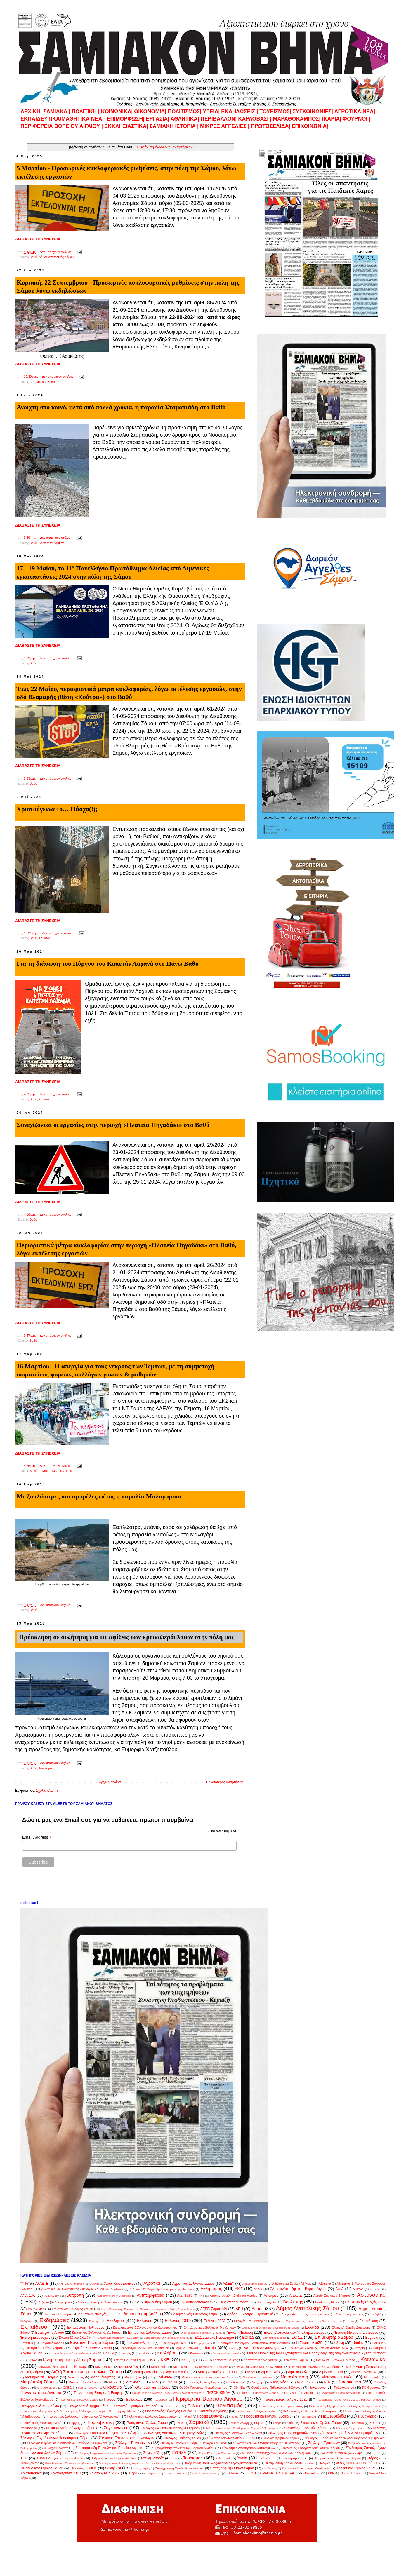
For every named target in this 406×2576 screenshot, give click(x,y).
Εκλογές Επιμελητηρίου (250, 2321)
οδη (80, 2387)
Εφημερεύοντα (203, 2343)
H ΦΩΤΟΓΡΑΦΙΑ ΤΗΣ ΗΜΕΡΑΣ (271, 2473)
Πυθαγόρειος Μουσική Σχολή (40, 2423)
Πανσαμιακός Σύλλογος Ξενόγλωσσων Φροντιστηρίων (166, 2392)
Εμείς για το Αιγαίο (49, 2333)
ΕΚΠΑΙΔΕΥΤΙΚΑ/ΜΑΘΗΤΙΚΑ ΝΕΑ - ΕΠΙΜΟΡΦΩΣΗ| (83, 119)
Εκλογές (144, 2320)
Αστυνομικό (38, 382)
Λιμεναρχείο (270, 2372)
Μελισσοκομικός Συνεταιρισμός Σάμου (209, 2377)
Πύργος (74, 2423)
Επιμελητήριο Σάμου (334, 2337)
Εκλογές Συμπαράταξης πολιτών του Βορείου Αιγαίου (308, 2321)
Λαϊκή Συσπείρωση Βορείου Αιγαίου (162, 2372)
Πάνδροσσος (371, 2387)
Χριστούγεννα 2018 (65, 2473)
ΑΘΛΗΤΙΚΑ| (186, 119)
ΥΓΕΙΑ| (212, 111)
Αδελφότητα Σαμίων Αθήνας (291, 2283)
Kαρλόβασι (312, 2473)
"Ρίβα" (24, 2283)
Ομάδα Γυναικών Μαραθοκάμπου (203, 2387)
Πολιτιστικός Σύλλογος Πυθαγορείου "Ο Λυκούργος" (83, 2416)
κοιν (205, 2360)
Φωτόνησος (269, 2468)
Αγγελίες (94, 2283)
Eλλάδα (232, 2473)
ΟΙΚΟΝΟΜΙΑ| (150, 111)
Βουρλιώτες (36, 2309)
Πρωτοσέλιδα (333, 2416)
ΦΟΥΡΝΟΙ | (356, 119)
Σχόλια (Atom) (47, 1791)
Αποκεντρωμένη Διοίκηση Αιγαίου (233, 2295)
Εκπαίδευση (35, 2327)
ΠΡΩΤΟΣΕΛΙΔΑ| (271, 126)
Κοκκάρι (80, 2367)
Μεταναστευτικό (336, 2377)
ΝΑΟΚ (173, 2382)
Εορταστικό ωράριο (274, 2337)
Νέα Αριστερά (236, 2382)
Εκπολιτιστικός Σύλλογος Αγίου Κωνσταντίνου (145, 2327)
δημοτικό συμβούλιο (142, 2314)
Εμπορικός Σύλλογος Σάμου (150, 2333)
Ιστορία (360, 2348)
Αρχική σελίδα (110, 1782)
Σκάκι (290, 2423)
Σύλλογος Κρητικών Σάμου (280, 2438)
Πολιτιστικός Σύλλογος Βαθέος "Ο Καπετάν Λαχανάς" (186, 2411)
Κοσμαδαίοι (159, 2366)
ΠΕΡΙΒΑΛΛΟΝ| (219, 119)
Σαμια (180, 2423)
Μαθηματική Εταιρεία (41, 2377)
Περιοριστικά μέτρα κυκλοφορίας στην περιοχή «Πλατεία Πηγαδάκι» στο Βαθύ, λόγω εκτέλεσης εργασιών (126, 1249)
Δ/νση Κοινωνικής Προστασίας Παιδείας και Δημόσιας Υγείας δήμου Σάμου (148, 2309)
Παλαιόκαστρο (344, 2387)
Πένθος (109, 2399)
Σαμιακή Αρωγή (239, 2423)
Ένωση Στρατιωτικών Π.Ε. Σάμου (118, 2337)
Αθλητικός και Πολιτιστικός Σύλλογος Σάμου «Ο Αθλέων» (82, 2289)
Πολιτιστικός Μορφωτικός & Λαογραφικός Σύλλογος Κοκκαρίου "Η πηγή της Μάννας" (79, 2411)
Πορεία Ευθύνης (210, 2416)
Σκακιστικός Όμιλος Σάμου (321, 2423)
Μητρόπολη (372, 2377)
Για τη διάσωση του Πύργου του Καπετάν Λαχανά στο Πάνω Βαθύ (108, 963)
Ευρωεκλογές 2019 (140, 2343)
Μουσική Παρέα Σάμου (84, 2382)
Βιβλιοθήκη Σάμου (158, 2302)
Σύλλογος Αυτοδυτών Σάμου (306, 2428)
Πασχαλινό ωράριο (267, 2392)
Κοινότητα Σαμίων (51, 543)
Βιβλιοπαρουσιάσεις (195, 2302)
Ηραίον (358, 2343)
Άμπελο (358, 2289)
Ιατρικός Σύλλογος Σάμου (92, 2348)
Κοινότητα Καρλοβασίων (260, 2360)
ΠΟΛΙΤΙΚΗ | (86, 111)
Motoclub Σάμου (351, 2473)
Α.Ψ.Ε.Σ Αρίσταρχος (71, 2283)
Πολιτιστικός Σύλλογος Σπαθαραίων (152, 2416)
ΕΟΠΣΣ (248, 2338)
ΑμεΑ (339, 2289)
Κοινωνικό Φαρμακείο (53, 2366)
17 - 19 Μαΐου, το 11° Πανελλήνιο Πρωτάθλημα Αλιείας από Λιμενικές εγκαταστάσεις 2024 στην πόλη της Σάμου (113, 572)
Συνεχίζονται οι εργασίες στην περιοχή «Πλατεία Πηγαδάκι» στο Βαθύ (113, 1124)
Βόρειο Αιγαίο (266, 2302)
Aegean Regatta (176, 2473)
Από (201, 2295)
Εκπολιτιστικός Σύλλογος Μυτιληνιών (210, 2327)
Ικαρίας (233, 2348)
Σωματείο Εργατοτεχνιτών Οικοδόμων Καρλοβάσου (276, 2453)
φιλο (310, 2463)
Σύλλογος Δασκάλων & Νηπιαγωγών (175, 2433)
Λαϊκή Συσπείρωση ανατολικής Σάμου (86, 2371)
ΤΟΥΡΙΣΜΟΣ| (276, 111)
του (175, 2458)
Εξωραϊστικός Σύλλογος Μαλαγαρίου (166, 2337)
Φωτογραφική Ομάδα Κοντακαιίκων (179, 2468)
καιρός (126, 2353)
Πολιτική (195, 2406)
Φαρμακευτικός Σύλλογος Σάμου (337, 2458)
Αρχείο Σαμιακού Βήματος (332, 2295)
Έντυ (219, 2332)
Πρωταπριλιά (308, 2416)
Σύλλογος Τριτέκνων (324, 2443)
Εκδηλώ (376, 2314)
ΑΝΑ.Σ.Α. (27, 2295)
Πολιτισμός (229, 2405)
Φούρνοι (113, 2468)
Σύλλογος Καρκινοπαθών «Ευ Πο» (231, 2438)
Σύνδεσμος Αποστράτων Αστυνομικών (248, 2448)
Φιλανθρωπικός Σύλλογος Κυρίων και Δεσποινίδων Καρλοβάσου (139, 2463)
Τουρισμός (46, 1768)
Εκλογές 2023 (214, 2321)
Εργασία (372, 2338)
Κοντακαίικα (103, 2366)
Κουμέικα (222, 2366)
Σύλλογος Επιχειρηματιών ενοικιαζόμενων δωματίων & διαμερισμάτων (323, 2433)
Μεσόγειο (269, 2377)
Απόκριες (271, 2295)
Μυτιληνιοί (133, 2382)
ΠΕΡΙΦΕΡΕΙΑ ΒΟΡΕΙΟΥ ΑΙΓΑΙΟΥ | (61, 126)
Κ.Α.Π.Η (108, 2353)
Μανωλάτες (76, 2377)
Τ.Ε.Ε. (376, 2453)
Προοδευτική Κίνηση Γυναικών (268, 2416)
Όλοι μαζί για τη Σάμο (152, 2387)
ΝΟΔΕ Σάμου (306, 2382)
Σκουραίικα (357, 2423)
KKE (331, 2473)
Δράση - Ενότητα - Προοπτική (250, 2314)
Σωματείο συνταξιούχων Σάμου (342, 2453)
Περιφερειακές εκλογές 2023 (285, 2399)
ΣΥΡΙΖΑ (178, 2452)
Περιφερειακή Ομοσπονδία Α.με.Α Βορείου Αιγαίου (349, 2399)
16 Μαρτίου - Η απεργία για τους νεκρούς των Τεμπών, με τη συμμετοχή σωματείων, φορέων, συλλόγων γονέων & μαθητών (115, 1370)
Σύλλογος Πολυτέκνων (132, 2443)
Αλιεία (258, 2289)
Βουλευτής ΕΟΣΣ (327, 2302)
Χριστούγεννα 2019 (104, 2473)
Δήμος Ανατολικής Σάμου (56, 257)
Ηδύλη (339, 2343)
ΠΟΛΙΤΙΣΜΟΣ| (185, 111)
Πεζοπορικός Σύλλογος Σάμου (79, 2399)
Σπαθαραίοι (28, 2428)
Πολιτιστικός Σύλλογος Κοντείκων (257, 2411)
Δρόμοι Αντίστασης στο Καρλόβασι (305, 2314)
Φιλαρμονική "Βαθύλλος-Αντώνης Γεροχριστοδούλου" (220, 2463)
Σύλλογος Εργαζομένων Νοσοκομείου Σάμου (55, 2438)
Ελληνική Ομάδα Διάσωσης (351, 2327)
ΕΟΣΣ (297, 2337)
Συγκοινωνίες (115, 2427)
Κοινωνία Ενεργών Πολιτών (335, 2360)
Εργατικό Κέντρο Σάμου (55, 1470)
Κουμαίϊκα (180, 2366)
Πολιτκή (187, 2416)
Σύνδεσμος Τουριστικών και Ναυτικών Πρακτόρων (106, 2453)
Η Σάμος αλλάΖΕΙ (310, 2343)
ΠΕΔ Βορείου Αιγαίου (299, 2392)
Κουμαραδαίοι (203, 2366)
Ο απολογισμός (47, 2387)
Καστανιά (196, 2353)
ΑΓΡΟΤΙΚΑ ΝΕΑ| (354, 111)
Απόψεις (295, 2295)
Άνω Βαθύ (184, 2295)
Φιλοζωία (324, 2463)
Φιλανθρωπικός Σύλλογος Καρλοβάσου (69, 2463)
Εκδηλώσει (27, 2321)
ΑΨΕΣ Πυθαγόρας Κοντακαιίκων (100, 2302)
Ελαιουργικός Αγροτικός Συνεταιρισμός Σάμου (270, 2327)
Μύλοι (113, 2382)
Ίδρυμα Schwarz (187, 2348)
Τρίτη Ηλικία (223, 2458)
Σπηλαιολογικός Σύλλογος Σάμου (69, 2428)
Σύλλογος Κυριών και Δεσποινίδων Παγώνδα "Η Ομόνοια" (345, 2438)
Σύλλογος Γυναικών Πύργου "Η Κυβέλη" (105, 2433)
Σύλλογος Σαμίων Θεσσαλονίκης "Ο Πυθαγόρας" (267, 2443)
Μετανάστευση (294, 2377)
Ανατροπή (74, 2295)
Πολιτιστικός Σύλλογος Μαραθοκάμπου (310, 2411)
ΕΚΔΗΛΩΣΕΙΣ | (240, 111)
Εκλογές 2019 (178, 2320)
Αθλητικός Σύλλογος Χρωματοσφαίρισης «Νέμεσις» (162, 2289)
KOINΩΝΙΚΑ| (117, 111)
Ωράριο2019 (153, 2473)
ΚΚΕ (165, 2359)
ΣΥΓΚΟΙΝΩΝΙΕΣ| (313, 111)
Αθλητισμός (211, 2288)
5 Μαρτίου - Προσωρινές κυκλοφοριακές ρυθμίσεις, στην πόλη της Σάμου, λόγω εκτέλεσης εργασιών (126, 172)
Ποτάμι (235, 2416)
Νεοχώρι (258, 2382)
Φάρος (372, 2458)
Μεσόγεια (249, 2377)
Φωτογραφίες (141, 2468)
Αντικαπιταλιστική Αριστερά (114, 2295)
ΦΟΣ (93, 2468)
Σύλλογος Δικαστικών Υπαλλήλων (238, 2433)
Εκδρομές (95, 2321)
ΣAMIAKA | (57, 111)
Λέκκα (251, 2372)
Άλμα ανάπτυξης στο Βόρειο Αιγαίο (298, 2289)
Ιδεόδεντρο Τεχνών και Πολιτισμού (144, 2348)
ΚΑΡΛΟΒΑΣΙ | (255, 119)
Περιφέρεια (160, 2399)
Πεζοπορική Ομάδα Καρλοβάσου (341, 2392)
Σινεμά (277, 2423)
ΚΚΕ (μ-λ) (188, 2360)
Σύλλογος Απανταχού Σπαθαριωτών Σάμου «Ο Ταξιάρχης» (242, 2428)
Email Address (37, 1837)
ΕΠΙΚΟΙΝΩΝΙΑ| (310, 126)
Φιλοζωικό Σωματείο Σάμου (357, 2463)
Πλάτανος (172, 2406)
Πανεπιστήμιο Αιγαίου (40, 2392)
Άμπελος (375, 2289)
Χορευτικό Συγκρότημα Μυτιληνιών (306, 2468)
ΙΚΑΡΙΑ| (332, 119)
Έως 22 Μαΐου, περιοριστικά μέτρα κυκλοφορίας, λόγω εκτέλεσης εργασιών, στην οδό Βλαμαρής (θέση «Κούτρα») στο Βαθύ (129, 693)
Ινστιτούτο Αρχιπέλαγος (261, 2348)
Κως (348, 2366)
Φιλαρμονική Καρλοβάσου (283, 2463)
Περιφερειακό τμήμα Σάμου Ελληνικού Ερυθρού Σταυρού (112, 2406)
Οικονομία (112, 2387)
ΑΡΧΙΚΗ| (31, 111)
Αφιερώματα (63, 2302)
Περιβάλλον (133, 2399)
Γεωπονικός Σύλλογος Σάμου (72, 2309)
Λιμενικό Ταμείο (331, 2372)
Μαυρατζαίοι (133, 2377)
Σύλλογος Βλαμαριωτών (351, 2428)
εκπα (351, 2321)
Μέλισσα (165, 2377)
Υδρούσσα (268, 2458)
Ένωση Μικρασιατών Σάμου (356, 2333)
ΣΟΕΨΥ (375, 2423)
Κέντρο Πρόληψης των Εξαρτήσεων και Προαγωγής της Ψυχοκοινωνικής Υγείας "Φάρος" (316, 2353)
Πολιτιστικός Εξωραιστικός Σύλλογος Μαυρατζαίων (345, 2406)
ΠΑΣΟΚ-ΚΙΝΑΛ (218, 2393)
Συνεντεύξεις (153, 2453)
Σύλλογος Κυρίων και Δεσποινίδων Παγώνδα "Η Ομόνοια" (67, 2443)
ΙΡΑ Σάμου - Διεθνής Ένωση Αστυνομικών (318, 2348)
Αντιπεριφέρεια (150, 2295)
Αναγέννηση (51, 2295)
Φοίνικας (78, 2468)
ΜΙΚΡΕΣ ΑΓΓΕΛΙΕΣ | (225, 126)
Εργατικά (26, 2343)
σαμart (259, 2423)
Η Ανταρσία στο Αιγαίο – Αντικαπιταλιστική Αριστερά (253, 2343)
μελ (150, 2377)
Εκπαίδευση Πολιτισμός (85, 2328)
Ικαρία (210, 2347)
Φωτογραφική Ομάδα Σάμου (232, 2468)
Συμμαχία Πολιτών (55, 2448)
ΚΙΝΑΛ (32, 2360)
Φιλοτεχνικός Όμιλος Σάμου (41, 2468)
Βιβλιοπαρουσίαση (234, 2302)
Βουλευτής (293, 2302)
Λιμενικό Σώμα (299, 2372)
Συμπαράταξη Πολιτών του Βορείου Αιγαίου (109, 2448)
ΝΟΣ (327, 2382)
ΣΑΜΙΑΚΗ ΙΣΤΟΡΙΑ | (174, 126)
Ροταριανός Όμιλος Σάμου (147, 2423)
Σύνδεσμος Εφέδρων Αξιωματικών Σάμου (310, 2448)
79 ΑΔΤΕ (41, 2284)
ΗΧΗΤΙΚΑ (379, 2343)
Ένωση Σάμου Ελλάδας (75, 2337)
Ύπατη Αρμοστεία (295, 2458)
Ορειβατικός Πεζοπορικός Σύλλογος (276, 2387)
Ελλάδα (312, 2327)
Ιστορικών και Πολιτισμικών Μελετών (74, 2353)
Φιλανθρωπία (29, 2463)
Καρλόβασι (167, 2353)
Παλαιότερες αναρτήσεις (224, 1782)
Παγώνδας (316, 2387)
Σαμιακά (44, 938)
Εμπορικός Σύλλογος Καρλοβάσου (96, 2332)
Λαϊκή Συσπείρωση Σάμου (218, 2372)
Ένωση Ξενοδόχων (35, 2338)
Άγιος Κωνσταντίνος (119, 2284)
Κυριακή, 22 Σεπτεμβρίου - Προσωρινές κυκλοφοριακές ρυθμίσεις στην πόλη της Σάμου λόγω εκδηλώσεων (128, 286)
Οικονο (93, 2387)
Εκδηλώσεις (54, 2320)
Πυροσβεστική (101, 2422)
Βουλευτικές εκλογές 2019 (365, 2302)
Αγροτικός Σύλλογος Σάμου (193, 2284)
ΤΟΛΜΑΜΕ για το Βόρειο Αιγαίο (60, 2458)
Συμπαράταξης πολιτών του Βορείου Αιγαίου (183, 2448)
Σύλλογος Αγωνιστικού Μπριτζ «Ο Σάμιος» (170, 2428)
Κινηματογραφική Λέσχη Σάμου (72, 2359)
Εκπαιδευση (368, 2321)
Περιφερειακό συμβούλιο (39, 2406)
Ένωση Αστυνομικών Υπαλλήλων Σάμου (294, 2333)
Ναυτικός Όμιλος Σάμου (203, 2382)
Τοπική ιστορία (152, 2458)
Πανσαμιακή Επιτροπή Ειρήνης (98, 2393)
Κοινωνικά (373, 2359)
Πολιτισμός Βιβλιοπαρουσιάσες (281, 2406)
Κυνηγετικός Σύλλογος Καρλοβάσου (258, 2366)
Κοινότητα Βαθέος (225, 2360)
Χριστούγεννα (31, 2473)
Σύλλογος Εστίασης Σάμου (182, 2438)
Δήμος (257, 2308)
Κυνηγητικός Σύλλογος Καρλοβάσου (314, 2366)
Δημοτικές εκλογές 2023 (96, 2314)
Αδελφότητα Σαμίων (254, 2283)
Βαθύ (33, 257)
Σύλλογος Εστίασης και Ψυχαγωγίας (127, 2438)
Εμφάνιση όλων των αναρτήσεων (165, 147)
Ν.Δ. (155, 2382)
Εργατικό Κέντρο (52, 2343)
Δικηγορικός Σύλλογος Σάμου (196, 2314)
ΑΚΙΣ (239, 2289)
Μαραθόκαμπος (103, 2377)
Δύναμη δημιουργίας (349, 2314)
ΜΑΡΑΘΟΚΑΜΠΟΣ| (297, 119)
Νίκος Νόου (279, 2382)
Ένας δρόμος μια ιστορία (195, 2332)
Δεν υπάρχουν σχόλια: (56, 252)
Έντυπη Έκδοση (240, 2333)
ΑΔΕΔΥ (228, 2284)
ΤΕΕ (23, 2458)
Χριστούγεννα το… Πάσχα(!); (57, 809)
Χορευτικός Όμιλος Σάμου (356, 2468)
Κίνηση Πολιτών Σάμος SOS (133, 2360)
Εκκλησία (115, 2320)
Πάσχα (244, 2392)
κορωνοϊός (129, 2366)
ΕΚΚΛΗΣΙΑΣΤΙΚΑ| (127, 126)
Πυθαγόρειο (367, 2416)
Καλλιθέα (144, 2353)
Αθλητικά (325, 2283)
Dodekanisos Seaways (206, 2473)
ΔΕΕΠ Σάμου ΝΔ (213, 2309)
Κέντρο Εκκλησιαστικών (226, 2353)
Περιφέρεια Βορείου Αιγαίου (208, 2399)
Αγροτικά (151, 2283)
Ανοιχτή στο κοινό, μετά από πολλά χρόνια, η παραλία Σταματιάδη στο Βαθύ (121, 407)
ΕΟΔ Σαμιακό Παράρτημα (214, 2338)
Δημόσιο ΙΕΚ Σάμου (58, 2314)
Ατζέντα (43, 2302)
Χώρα (132, 2473)
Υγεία (242, 2457)
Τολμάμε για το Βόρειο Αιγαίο (112, 2458)
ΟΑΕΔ (67, 2387)
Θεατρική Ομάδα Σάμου (44, 2348)
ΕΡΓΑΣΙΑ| (158, 119)
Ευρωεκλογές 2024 (172, 2343)
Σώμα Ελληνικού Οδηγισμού (217, 2453)
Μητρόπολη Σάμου (38, 2382)
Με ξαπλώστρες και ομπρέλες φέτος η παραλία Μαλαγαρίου (99, 1496)
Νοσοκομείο (350, 2382)
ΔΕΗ (239, 2309)
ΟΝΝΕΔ (239, 2387)
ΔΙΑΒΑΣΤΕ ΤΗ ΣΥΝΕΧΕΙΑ (37, 239)
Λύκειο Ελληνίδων (363, 2372)
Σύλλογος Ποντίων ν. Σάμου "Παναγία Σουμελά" (193, 2443)
